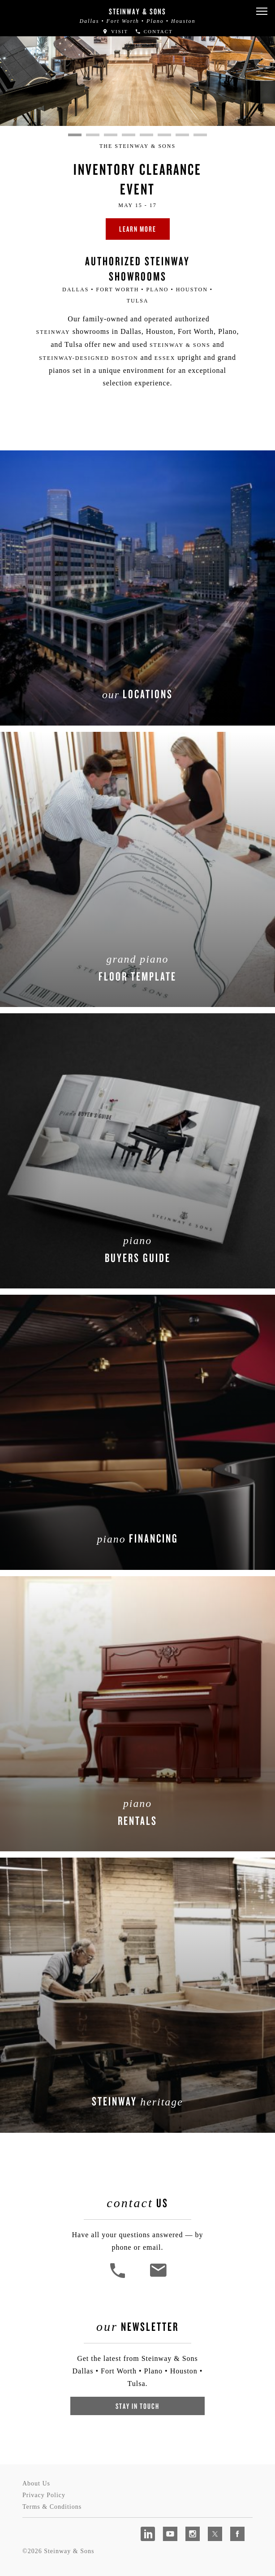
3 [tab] (110, 135)
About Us (36, 2483)
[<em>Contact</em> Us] (158, 2277)
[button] (262, 11)
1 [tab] (75, 135)
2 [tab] (92, 135)
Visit (115, 31)
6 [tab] (164, 135)
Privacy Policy (43, 2495)
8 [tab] (200, 135)
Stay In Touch (137, 2406)
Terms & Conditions (52, 2506)
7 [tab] (182, 135)
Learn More (137, 228)
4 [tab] (128, 135)
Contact (154, 31)
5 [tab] (146, 135)
